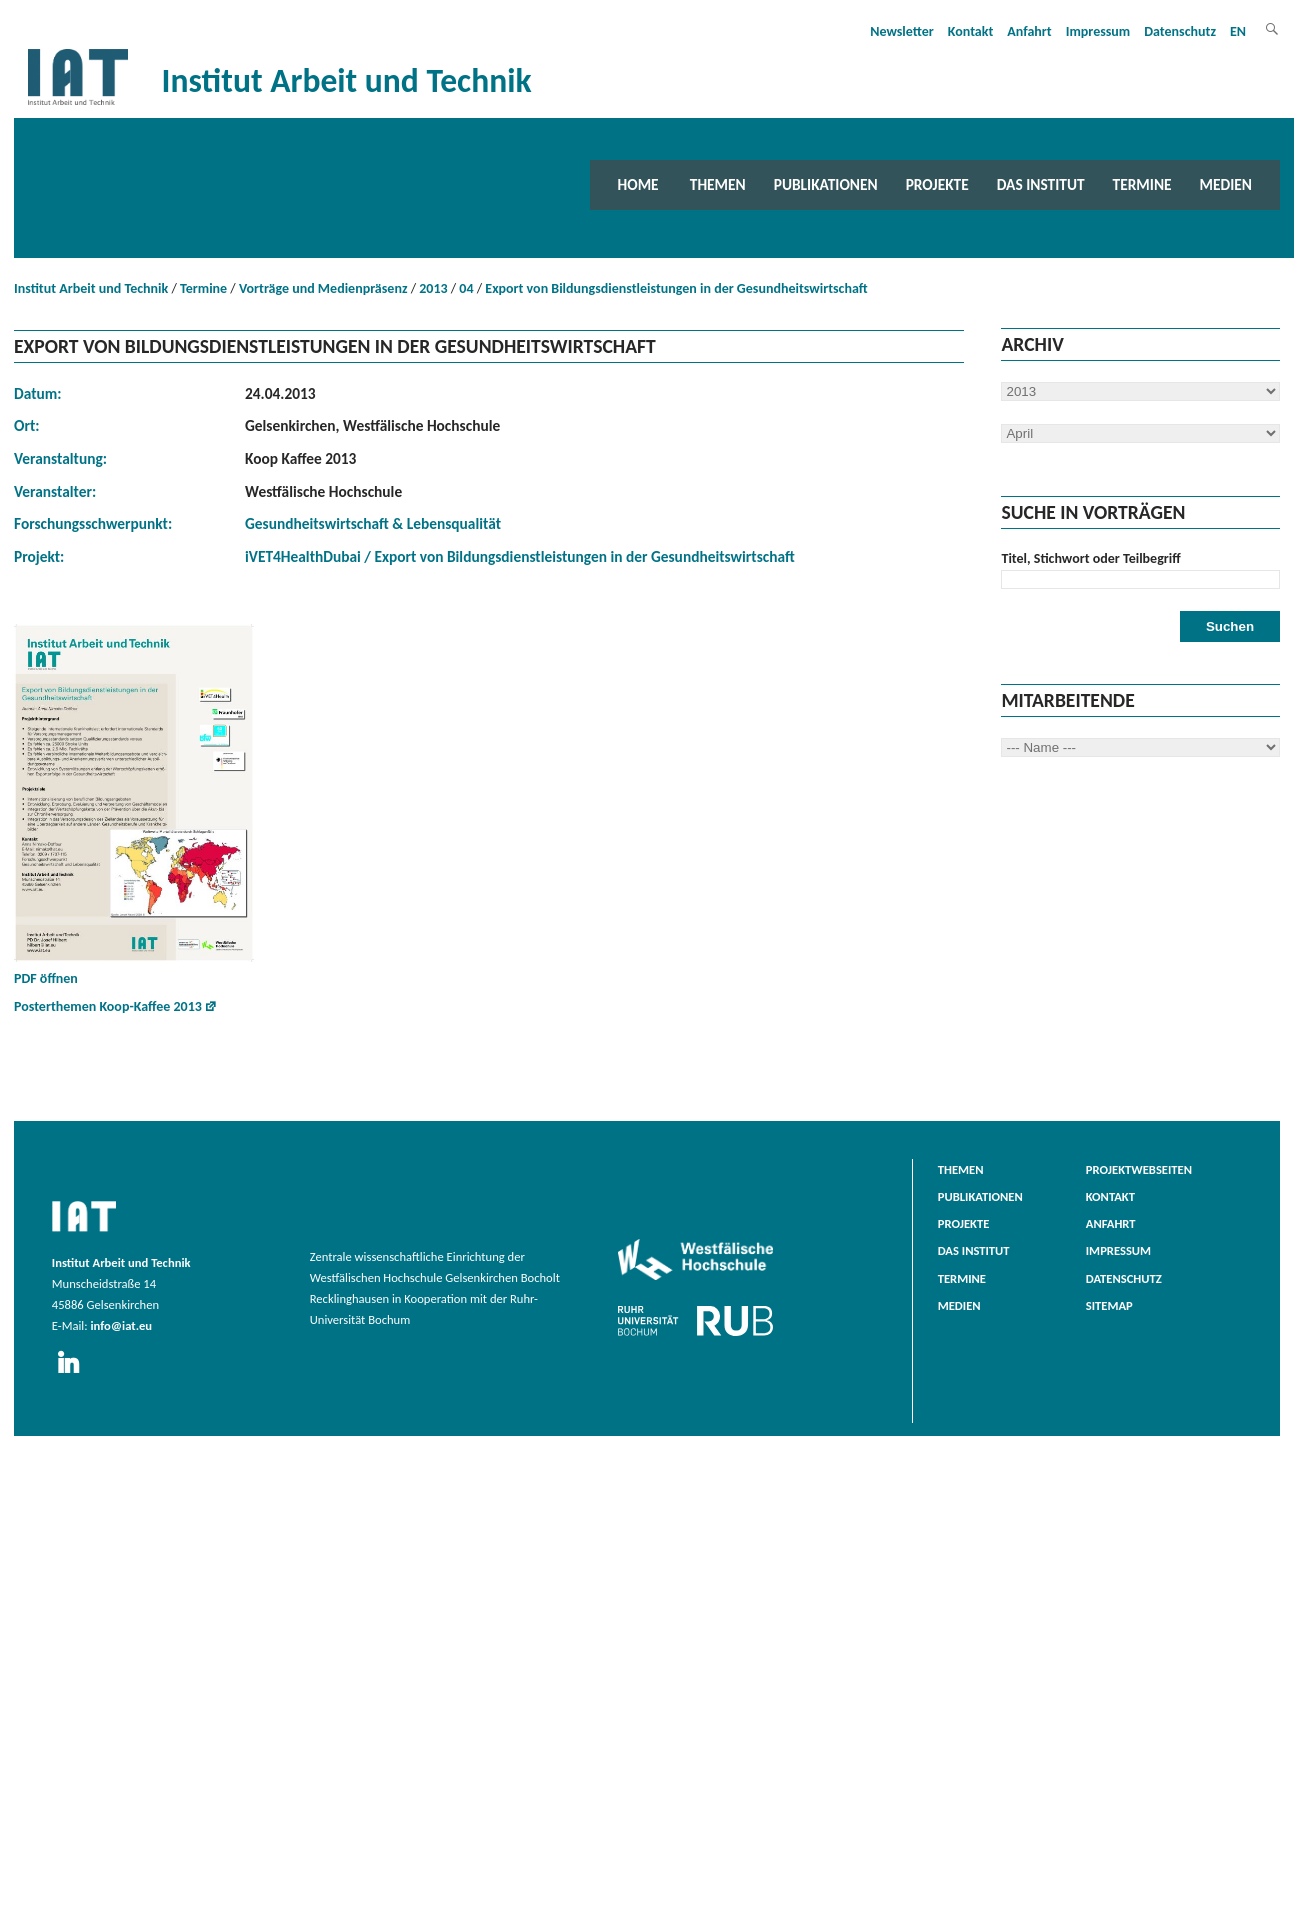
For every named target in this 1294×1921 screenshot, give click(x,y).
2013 (433, 288)
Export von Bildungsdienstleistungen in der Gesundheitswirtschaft (676, 288)
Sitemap (1109, 1305)
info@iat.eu (121, 1325)
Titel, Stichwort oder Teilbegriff (1090, 558)
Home (638, 184)
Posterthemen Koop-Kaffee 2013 (108, 1006)
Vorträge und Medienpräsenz (323, 288)
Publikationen (826, 184)
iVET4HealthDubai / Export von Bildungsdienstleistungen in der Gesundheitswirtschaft (520, 556)
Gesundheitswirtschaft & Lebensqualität (373, 523)
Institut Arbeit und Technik (91, 288)
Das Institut (1041, 184)
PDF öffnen (134, 805)
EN (1238, 31)
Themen (718, 184)
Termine (1142, 184)
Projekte (937, 184)
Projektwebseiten (1139, 1169)
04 (466, 288)
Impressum (1098, 31)
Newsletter (902, 31)
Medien (1226, 184)
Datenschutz (1180, 31)
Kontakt (970, 31)
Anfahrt (1029, 31)
